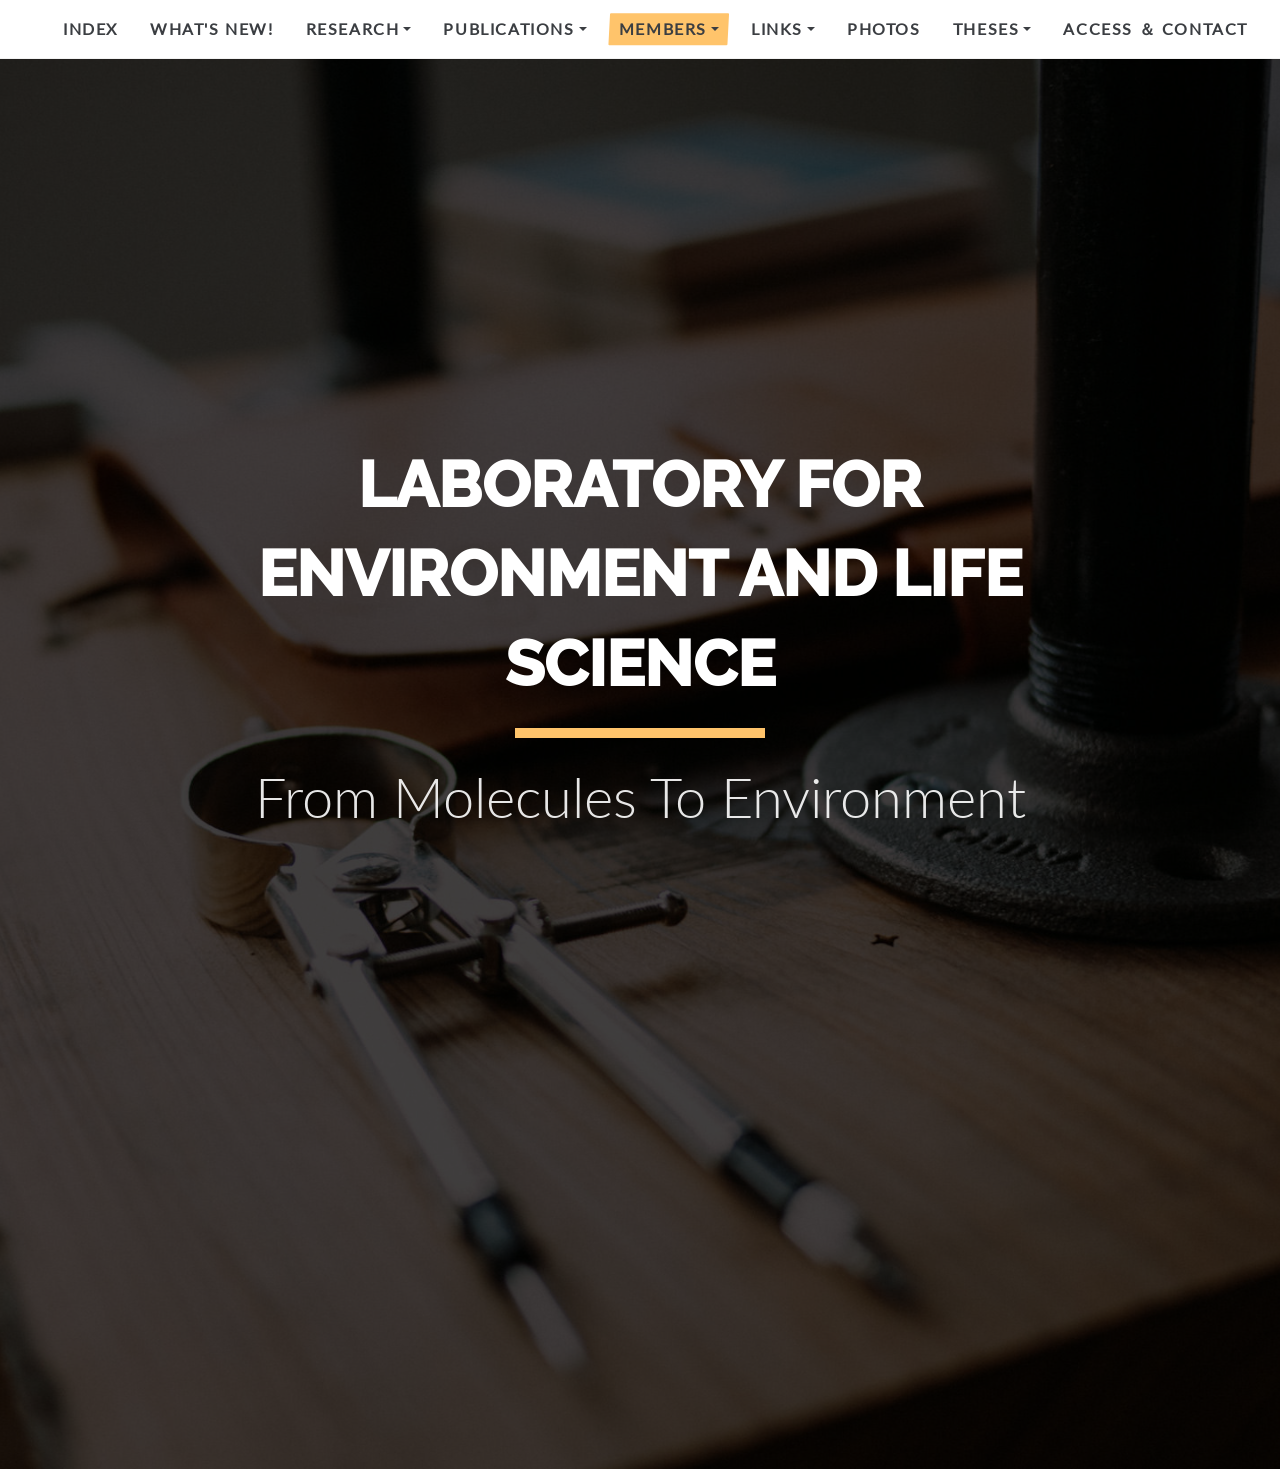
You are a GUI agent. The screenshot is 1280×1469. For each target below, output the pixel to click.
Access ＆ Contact (1155, 28)
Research (353, 28)
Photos (884, 28)
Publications (508, 28)
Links (777, 28)
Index (90, 28)
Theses (986, 28)
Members (663, 28)
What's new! (212, 28)
